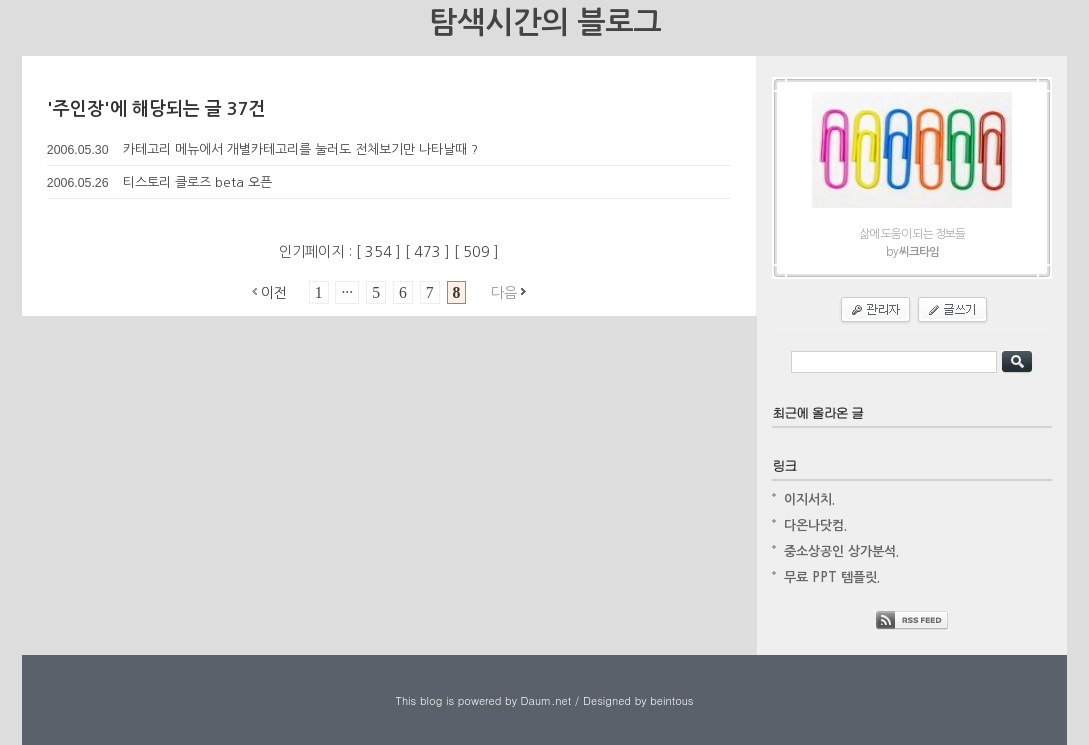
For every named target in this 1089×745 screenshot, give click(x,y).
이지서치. (809, 499)
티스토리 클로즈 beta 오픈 (197, 182)
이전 (274, 293)
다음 (504, 293)
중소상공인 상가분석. (841, 551)
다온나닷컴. (815, 525)
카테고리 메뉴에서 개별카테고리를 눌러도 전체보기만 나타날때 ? (300, 149)
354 (380, 252)
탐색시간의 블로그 (545, 22)
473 (429, 252)
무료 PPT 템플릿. (832, 577)
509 (478, 252)
